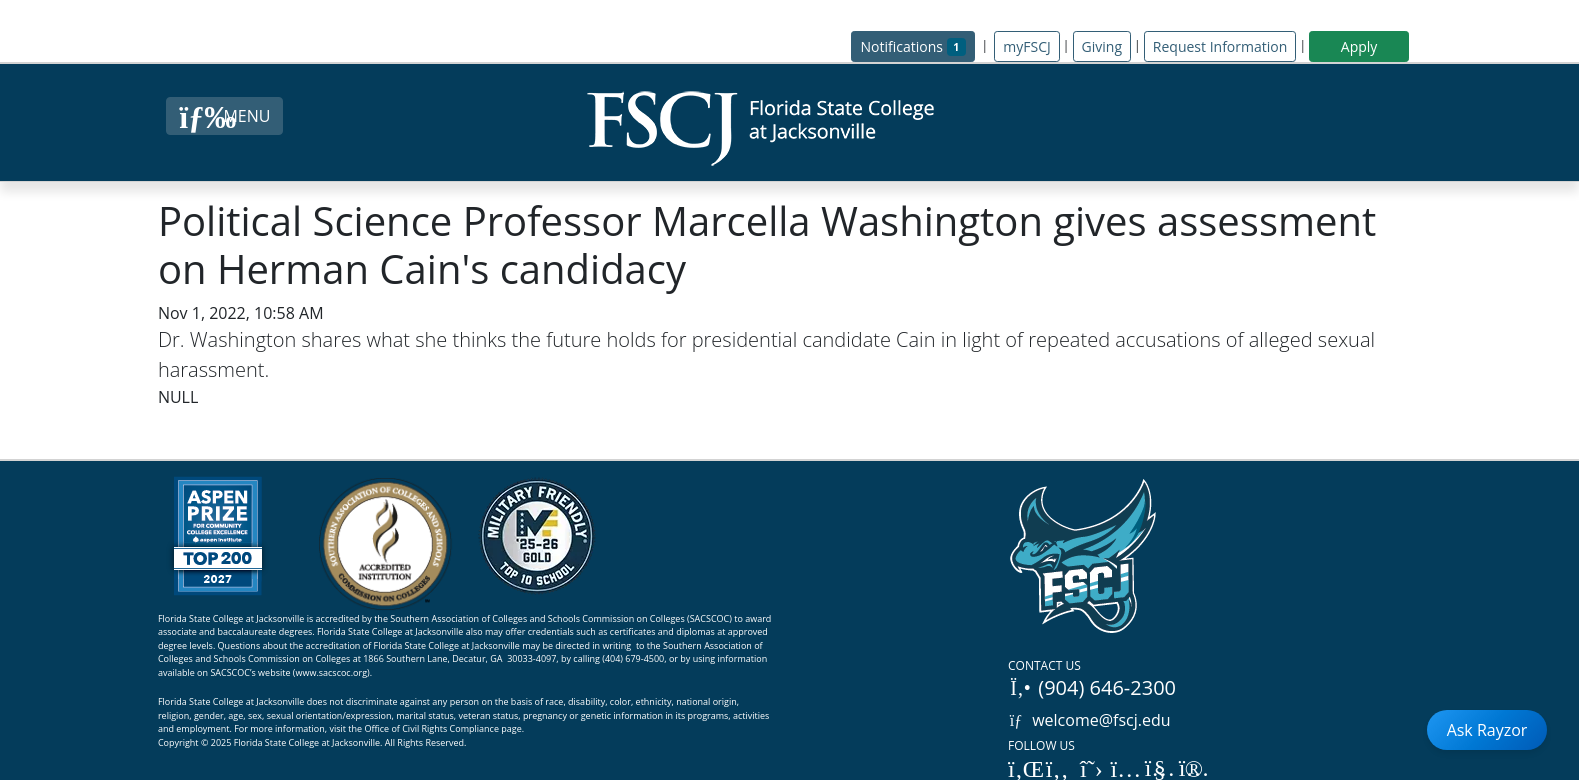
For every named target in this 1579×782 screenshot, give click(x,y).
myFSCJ (1026, 46)
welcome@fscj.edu (1089, 720)
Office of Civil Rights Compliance (431, 728)
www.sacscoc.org (331, 672)
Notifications (917, 45)
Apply (1359, 46)
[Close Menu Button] (224, 116)
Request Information (1220, 46)
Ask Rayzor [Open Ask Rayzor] (1487, 730)
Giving (1102, 46)
